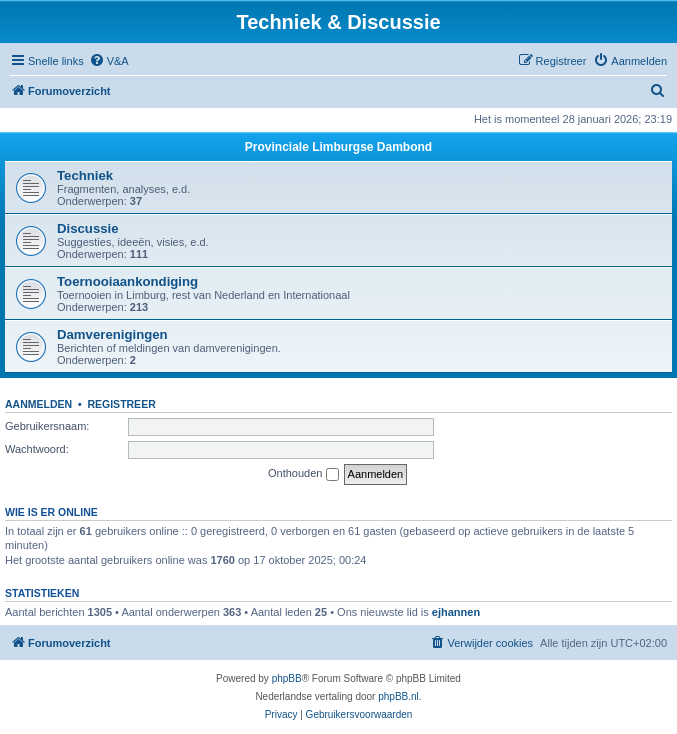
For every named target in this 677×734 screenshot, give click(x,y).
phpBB (287, 678)
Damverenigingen (112, 334)
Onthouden (303, 474)
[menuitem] (109, 61)
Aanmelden (38, 404)
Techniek (85, 175)
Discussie (88, 228)
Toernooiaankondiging (127, 281)
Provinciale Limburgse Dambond (338, 147)
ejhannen (456, 612)
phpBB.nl (398, 696)
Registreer (121, 404)
